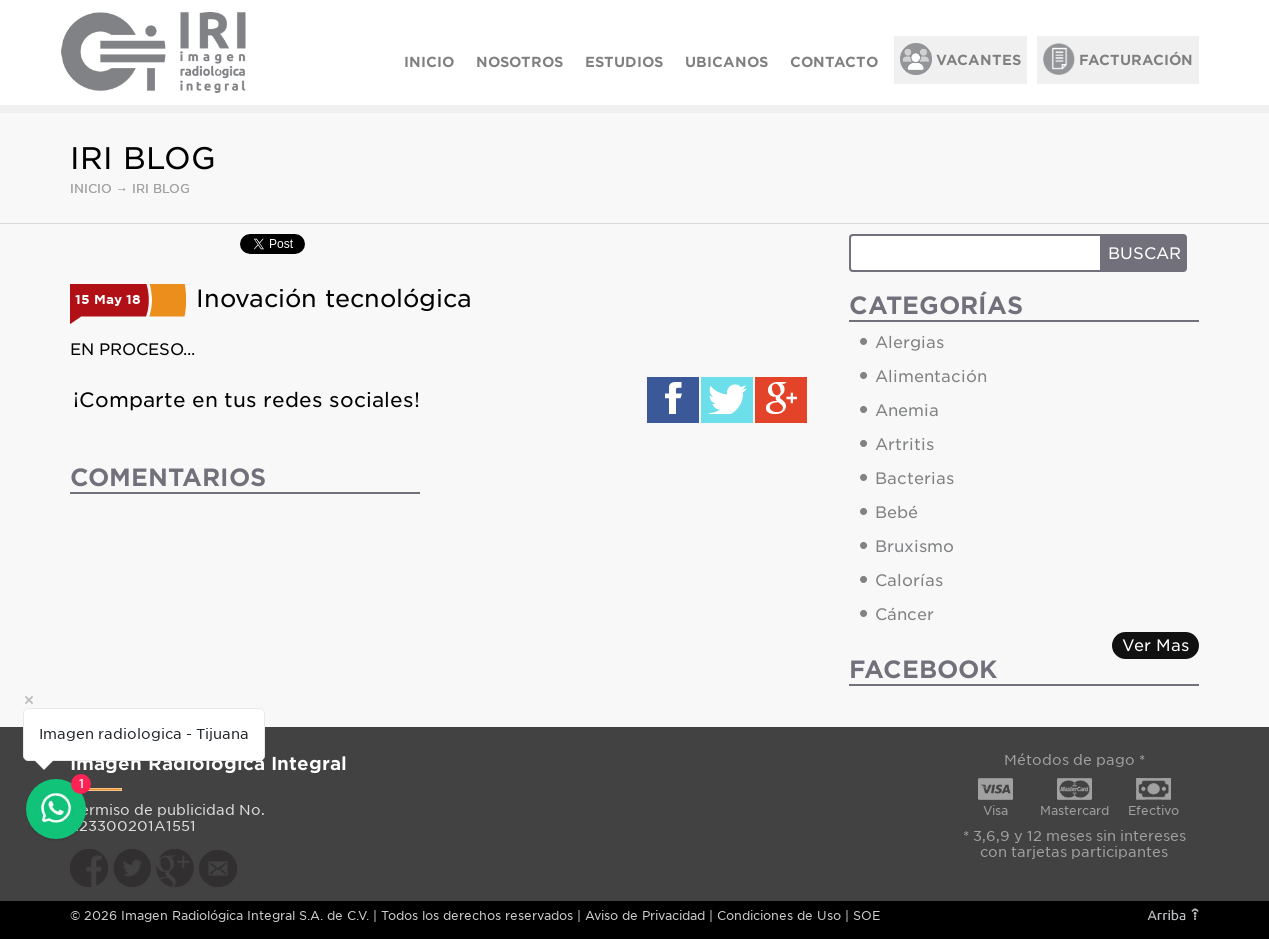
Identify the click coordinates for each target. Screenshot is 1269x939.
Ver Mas (1155, 645)
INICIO (429, 62)
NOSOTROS (519, 62)
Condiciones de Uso (779, 915)
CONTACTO (834, 62)
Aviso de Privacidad (645, 915)
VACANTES (960, 59)
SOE (866, 915)
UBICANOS (726, 62)
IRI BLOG (161, 188)
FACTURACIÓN (1118, 59)
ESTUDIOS (624, 62)
